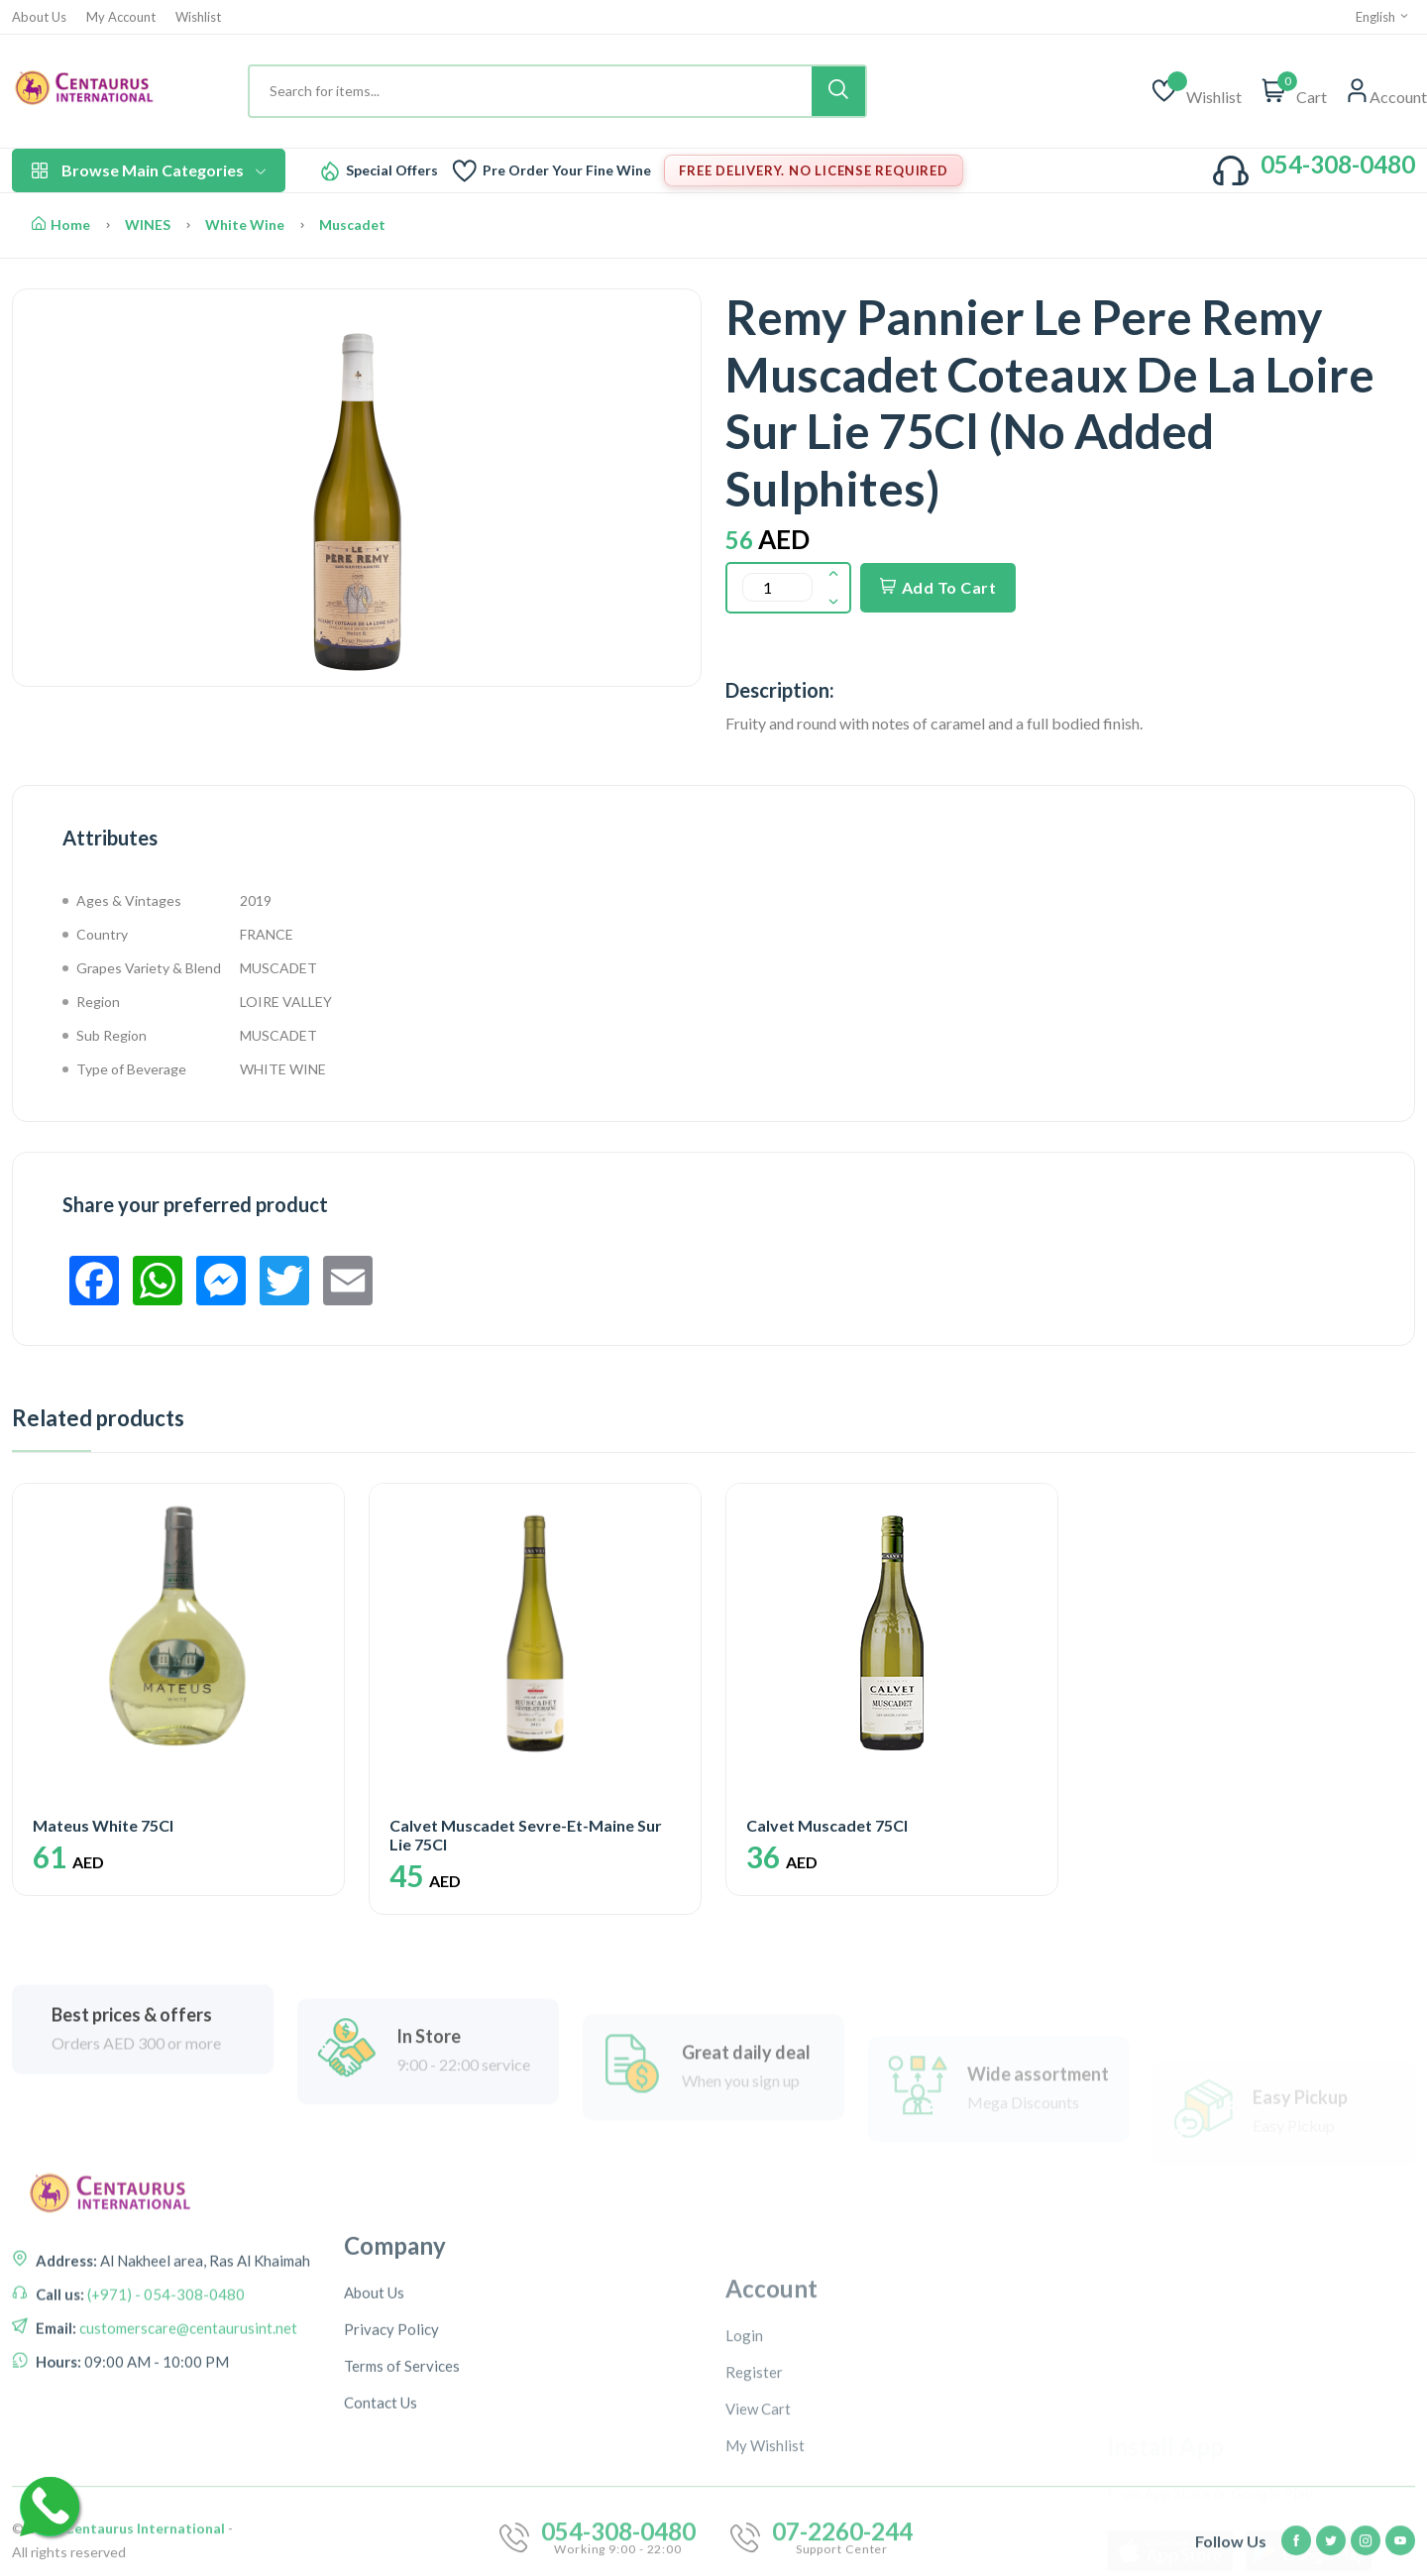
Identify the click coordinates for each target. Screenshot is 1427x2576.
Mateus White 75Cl (103, 1825)
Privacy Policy (391, 2463)
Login (744, 2479)
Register (754, 2515)
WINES (147, 224)
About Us (39, 17)
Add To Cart (938, 587)
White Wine (244, 224)
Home (61, 224)
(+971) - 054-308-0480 (164, 2365)
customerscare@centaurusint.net (186, 2399)
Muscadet (352, 224)
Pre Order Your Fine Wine (567, 170)
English (1383, 17)
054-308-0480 (1338, 164)
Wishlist (198, 17)
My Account (121, 17)
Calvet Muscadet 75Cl (827, 1825)
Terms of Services (402, 2500)
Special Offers (392, 170)
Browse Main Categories (149, 170)
